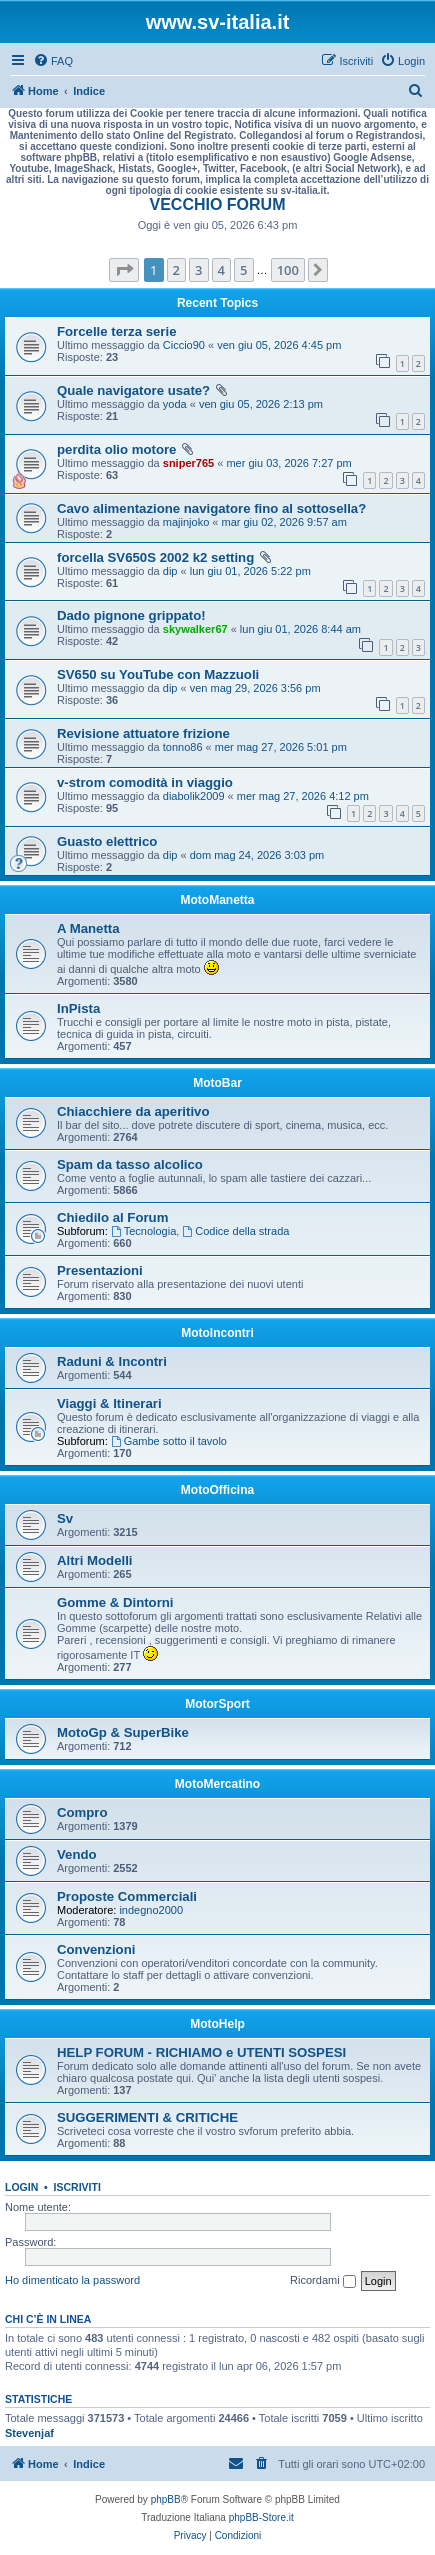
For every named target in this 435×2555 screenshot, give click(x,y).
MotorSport (217, 1704)
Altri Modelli (94, 1560)
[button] (124, 270)
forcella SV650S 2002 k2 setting (155, 557)
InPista (78, 1008)
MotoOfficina (217, 1490)
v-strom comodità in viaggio (145, 782)
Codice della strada (235, 1231)
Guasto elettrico (107, 841)
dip (170, 571)
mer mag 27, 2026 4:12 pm (303, 796)
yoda (175, 404)
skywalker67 (195, 629)
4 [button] (221, 270)
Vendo (77, 1854)
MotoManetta (218, 900)
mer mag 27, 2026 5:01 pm (281, 747)
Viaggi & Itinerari (109, 1403)
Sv (65, 1518)
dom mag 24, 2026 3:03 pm (257, 855)
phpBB (166, 2499)
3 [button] (198, 270)
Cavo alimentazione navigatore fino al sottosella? (211, 508)
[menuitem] (53, 61)
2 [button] (176, 270)
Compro (82, 1812)
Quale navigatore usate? (133, 390)
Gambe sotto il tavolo (169, 1441)
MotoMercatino (217, 1784)
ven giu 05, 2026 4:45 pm (279, 345)
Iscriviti (77, 2187)
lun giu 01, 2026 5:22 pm (250, 571)
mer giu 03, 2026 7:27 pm (288, 463)
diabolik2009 (194, 796)
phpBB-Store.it (261, 2517)
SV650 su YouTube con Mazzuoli (158, 674)
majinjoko (186, 522)
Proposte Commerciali (127, 1896)
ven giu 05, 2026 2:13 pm (261, 404)
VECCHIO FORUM (218, 204)
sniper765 (188, 463)
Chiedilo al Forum (112, 1217)
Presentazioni (100, 1270)
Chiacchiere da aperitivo (133, 1111)
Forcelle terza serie (117, 331)
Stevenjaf (29, 2433)
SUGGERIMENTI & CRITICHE (147, 2117)
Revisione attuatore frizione (143, 733)
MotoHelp (217, 2024)
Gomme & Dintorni (115, 1602)
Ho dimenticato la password (72, 2280)
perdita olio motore (116, 449)
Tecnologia (143, 1231)
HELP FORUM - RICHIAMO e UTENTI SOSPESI (201, 2052)
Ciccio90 (184, 345)
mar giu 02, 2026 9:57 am (283, 522)
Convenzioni (96, 1949)
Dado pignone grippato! (131, 615)
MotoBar (217, 1083)
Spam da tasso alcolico (130, 1164)
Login (21, 2187)
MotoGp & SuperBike (123, 1732)
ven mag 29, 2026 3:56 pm (255, 688)
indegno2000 (151, 1910)
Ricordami (323, 2281)
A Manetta (88, 928)
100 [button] (288, 270)
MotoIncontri (217, 1333)
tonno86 (183, 747)
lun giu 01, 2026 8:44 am (300, 629)
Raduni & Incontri (112, 1361)
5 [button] (243, 270)
